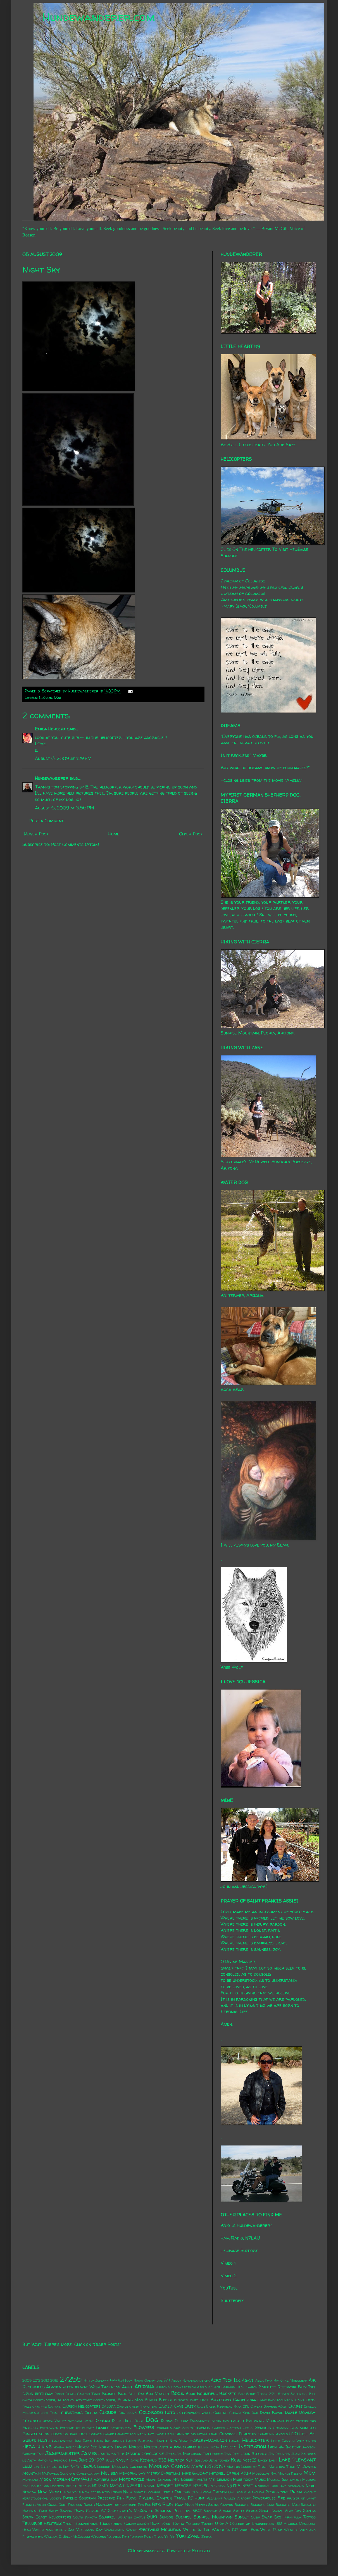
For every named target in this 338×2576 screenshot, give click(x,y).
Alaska (53, 2387)
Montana (30, 2479)
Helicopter (255, 2440)
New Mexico (50, 2492)
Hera (28, 2446)
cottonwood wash (194, 2412)
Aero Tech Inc (226, 2380)
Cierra (91, 2412)
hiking (44, 2446)
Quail (52, 2504)
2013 (45, 2380)
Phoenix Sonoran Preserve (89, 2498)
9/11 (167, 2380)
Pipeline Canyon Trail (162, 2498)
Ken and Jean (205, 2460)
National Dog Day (270, 2486)
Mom (309, 2472)
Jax (102, 2453)
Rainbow (104, 2504)
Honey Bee (87, 2447)
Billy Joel (307, 2387)
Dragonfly (200, 2421)
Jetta (170, 2453)
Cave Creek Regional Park (219, 2406)
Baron (252, 2387)
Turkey (208, 2523)
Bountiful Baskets (217, 2393)
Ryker (201, 2504)
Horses (135, 2447)
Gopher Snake (101, 2434)
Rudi (189, 2504)
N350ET (165, 2486)
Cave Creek (185, 2406)
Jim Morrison (188, 2453)
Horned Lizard (113, 2447)
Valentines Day (60, 2529)
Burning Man (130, 2400)
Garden (218, 2428)
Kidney (224, 2460)
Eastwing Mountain (265, 2421)
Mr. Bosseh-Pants (189, 2479)
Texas (67, 2523)
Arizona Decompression (176, 2387)
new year (72, 2492)
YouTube (229, 2288)
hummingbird (183, 2447)
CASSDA (109, 2406)
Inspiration (252, 2446)
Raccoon (75, 2504)
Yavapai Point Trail (146, 2536)
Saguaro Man (287, 2504)
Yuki (181, 2535)
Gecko (248, 2428)
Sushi (255, 2517)
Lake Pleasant (297, 2459)
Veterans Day (89, 2529)
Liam (27, 2466)
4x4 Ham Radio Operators (140, 2380)
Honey (71, 2447)
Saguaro (242, 2504)
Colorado (151, 2412)
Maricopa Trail (282, 2466)
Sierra (252, 2510)
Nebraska (296, 2486)
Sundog (166, 2517)
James (89, 2453)
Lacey (263, 2460)
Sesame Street (231, 2510)
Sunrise (183, 2517)
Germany (281, 2428)
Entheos (30, 2428)
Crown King (239, 2412)
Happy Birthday (140, 2440)
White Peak (271, 2529)
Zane (193, 2535)
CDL (246, 2406)
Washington (114, 2529)
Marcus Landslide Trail (247, 2466)
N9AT (247, 2486)
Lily (36, 2466)
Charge (296, 2406)
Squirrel (107, 2517)
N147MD (100, 2486)
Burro (151, 2400)
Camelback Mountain (276, 2400)
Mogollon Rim (264, 2473)
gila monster (303, 2428)
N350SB (183, 2486)
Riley (167, 2504)
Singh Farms (271, 2510)
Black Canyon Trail (83, 2393)
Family (102, 2427)
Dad (255, 2412)
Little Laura (51, 2466)
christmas (72, 2412)
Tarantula (292, 2517)
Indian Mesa (208, 2447)
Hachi (44, 2440)
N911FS (234, 2485)
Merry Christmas (163, 2473)
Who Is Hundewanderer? (246, 2225)
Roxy (179, 2504)
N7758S (218, 2486)
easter (237, 2421)
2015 (54, 2380)
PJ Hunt (196, 2498)
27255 (71, 2379)
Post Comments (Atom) (75, 844)
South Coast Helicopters (46, 2517)
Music (260, 2479)
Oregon (220, 2492)
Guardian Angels (273, 2434)
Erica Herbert (50, 729)
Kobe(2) (249, 2460)
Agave (247, 2380)
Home (113, 834)
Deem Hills (122, 2421)
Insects (228, 2447)
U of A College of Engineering (244, 2523)
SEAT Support (205, 2510)
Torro (178, 2523)
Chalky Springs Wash (269, 2406)
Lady (273, 2460)
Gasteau (234, 2428)
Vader (38, 2529)
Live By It (71, 2466)
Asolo (202, 2387)
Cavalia (166, 2406)
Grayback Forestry (238, 2434)
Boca (177, 2393)
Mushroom (243, 2479)
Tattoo (309, 2517)
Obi (178, 2492)
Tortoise (193, 2523)
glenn (44, 2434)
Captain (54, 2406)
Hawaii (234, 2440)
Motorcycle (131, 2479)
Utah (26, 2529)
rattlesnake (124, 2504)
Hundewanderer (51, 778)
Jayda (111, 2453)
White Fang (249, 2529)
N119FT (71, 2486)
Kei (188, 2460)
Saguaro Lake (262, 2504)
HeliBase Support (239, 2250)
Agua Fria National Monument (281, 2380)
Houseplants (156, 2447)
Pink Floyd (127, 2498)
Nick (127, 2492)
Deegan (102, 2420)
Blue (122, 2393)
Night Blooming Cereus (153, 2492)
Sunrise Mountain (213, 2517)
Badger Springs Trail (226, 2387)
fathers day (121, 2428)
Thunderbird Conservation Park (129, 2523)
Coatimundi (128, 2412)
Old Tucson (201, 2492)
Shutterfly (232, 2300)
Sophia (309, 2510)
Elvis (290, 2421)
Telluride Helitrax (41, 2523)
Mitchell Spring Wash (230, 2473)
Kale (110, 2460)
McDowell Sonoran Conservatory (71, 2473)
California (244, 2399)
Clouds (45, 697)
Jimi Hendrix (213, 2453)
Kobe (236, 2460)
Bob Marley (157, 2393)
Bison (59, 2393)
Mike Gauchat (195, 2473)
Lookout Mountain (112, 2466)
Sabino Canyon (220, 2504)
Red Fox (144, 2504)
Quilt (63, 2504)
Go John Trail (75, 2434)
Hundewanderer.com (98, 17)
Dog (57, 697)
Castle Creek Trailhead (137, 2406)
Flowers (143, 2427)
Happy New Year (172, 2440)
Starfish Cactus (131, 2517)
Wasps (131, 2529)
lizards (88, 2466)
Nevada (29, 2492)
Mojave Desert (290, 2473)
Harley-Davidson (209, 2440)
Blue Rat (136, 2393)
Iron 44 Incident (284, 2447)
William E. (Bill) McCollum (67, 2536)
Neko (311, 2485)
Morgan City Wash (72, 2479)
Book (190, 2393)
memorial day (132, 2473)
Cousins (220, 2412)
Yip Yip (170, 2536)
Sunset (242, 2517)
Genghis (262, 2427)
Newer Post (36, 834)
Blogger (201, 2551)
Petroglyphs (276, 2492)
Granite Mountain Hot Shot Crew (144, 2434)
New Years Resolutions (102, 2492)
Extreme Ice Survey (77, 2428)
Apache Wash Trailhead (97, 2387)
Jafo (40, 2453)
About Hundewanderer (191, 2380)
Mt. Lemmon (220, 2479)
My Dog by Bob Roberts (43, 2486)
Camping (39, 2406)
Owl (231, 2492)
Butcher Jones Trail (191, 2400)
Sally (53, 2510)
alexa (68, 2387)
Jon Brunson (280, 2453)
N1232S (84, 2486)
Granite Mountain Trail (196, 2434)
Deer (138, 2421)
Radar (89, 2504)
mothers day (106, 2479)
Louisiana (138, 2466)
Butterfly (221, 2399)
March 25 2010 (208, 2466)
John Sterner (254, 2453)
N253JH (134, 2486)
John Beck (232, 2453)
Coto (170, 2412)
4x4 (113, 2380)
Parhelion (255, 2492)
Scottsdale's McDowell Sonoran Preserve (149, 2510)
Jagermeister (63, 2453)
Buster (165, 2400)
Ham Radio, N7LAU (240, 2238)
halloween (62, 2440)
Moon (45, 2479)
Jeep (120, 2453)
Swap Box (271, 2517)
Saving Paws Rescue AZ (83, 2510)
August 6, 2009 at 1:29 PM (63, 758)
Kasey (121, 2460)
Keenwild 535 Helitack (162, 2460)
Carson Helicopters (81, 2406)
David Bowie (271, 2412)
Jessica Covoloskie (144, 2453)
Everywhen (49, 2428)
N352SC (201, 2486)
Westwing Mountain (160, 2529)
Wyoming (98, 2536)
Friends (202, 2427)
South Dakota (85, 2517)
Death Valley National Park (67, 2421)
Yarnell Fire (118, 2536)
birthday (44, 2393)
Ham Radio (82, 2440)
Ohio (186, 2492)
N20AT (117, 2485)
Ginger (29, 2434)
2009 (27, 2380)
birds (27, 2393)
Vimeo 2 (229, 2275)
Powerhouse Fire (269, 2498)
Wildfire (291, 2529)
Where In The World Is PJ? (210, 2529)
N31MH (149, 2486)
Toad (165, 2523)
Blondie (109, 2393)
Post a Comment (46, 821)
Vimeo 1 (228, 2263)
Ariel (127, 2387)
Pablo (241, 2492)
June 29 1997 (91, 2460)
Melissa (109, 2473)
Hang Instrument (109, 2440)
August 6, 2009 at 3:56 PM (64, 808)
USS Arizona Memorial (295, 2523)
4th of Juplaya (96, 2380)
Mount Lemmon (158, 2479)
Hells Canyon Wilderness (293, 2440)
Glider (56, 2434)
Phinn (296, 2492)
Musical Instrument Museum (291, 2479)
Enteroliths (306, 2421)
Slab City (293, 2510)
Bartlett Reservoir (277, 2387)
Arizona (144, 2386)
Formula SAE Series (175, 2428)
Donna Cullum (174, 2421)
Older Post (191, 834)
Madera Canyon (169, 2466)
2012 (36, 2380)
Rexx (156, 2504)
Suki (152, 2516)
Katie (134, 2460)
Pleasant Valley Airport (229, 2498)
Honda (59, 2447)
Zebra (206, 2536)
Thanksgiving (85, 2523)
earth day (220, 2421)
